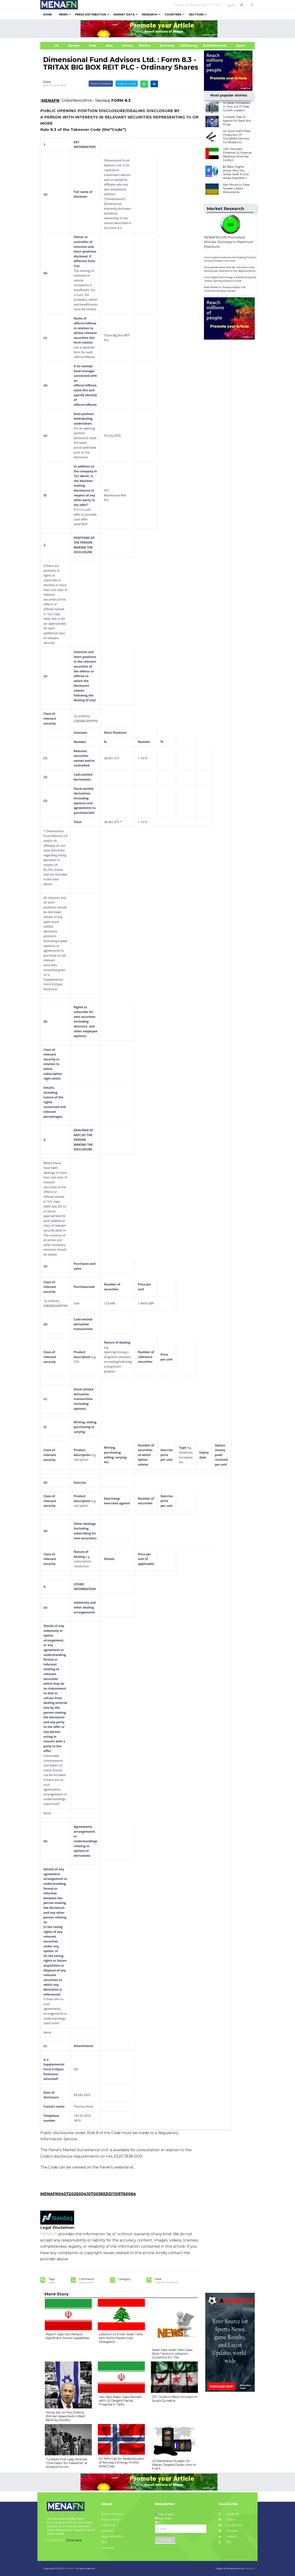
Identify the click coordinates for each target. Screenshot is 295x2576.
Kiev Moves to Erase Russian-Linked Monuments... (236, 188)
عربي (231, 5)
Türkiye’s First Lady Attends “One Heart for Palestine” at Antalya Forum (66, 2463)
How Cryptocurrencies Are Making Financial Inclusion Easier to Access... (230, 259)
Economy (167, 45)
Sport (238, 45)
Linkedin (228, 2536)
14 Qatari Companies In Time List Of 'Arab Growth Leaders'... (236, 106)
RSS (225, 2542)
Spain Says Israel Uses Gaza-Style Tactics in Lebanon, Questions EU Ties (172, 2353)
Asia (109, 45)
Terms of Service (112, 2514)
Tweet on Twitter (126, 83)
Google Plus (230, 2525)
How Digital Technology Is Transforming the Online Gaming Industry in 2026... (230, 279)
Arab (92, 45)
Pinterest (228, 2531)
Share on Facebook (100, 83)
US (51, 45)
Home (47, 14)
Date (47, 82)
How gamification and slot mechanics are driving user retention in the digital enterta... (230, 269)
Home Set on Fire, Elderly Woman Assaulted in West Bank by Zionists (65, 2416)
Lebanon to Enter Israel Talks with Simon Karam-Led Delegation (121, 2338)
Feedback (107, 2547)
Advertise (107, 2531)
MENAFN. (70, 2568)
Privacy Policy (110, 2519)
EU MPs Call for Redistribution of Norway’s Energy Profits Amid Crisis (121, 2462)
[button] (241, 5)
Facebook (229, 2514)
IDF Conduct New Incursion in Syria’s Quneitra (174, 2398)
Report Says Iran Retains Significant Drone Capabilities (67, 2336)
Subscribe (165, 2540)
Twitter (227, 2519)
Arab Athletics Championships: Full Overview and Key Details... (224, 289)
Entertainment (209, 45)
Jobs (104, 2542)
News (63, 14)
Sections (196, 14)
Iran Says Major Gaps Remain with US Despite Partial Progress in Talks (120, 2400)
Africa (126, 45)
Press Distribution (90, 14)
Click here (74, 2540)
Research (149, 14)
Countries (173, 14)
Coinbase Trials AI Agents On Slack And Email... (237, 120)
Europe (73, 45)
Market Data (124, 14)
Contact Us (108, 2525)
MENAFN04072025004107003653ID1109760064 (88, 2193)
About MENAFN (111, 2536)
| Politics (143, 45)
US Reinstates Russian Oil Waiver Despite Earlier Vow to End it (174, 2464)
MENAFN (50, 100)
